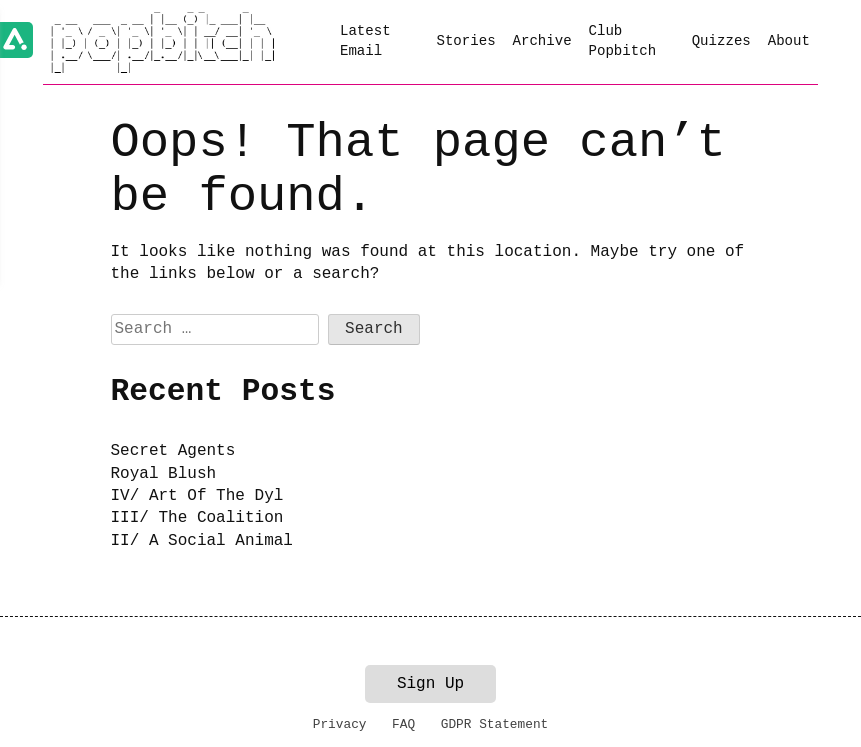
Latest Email (365, 41)
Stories (465, 41)
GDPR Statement (495, 724)
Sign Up (430, 684)
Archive (541, 41)
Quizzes (721, 41)
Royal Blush (164, 474)
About (789, 41)
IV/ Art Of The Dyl (197, 496)
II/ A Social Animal (202, 541)
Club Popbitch (623, 41)
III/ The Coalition (197, 518)
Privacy (340, 724)
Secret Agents (173, 451)
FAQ (403, 724)
